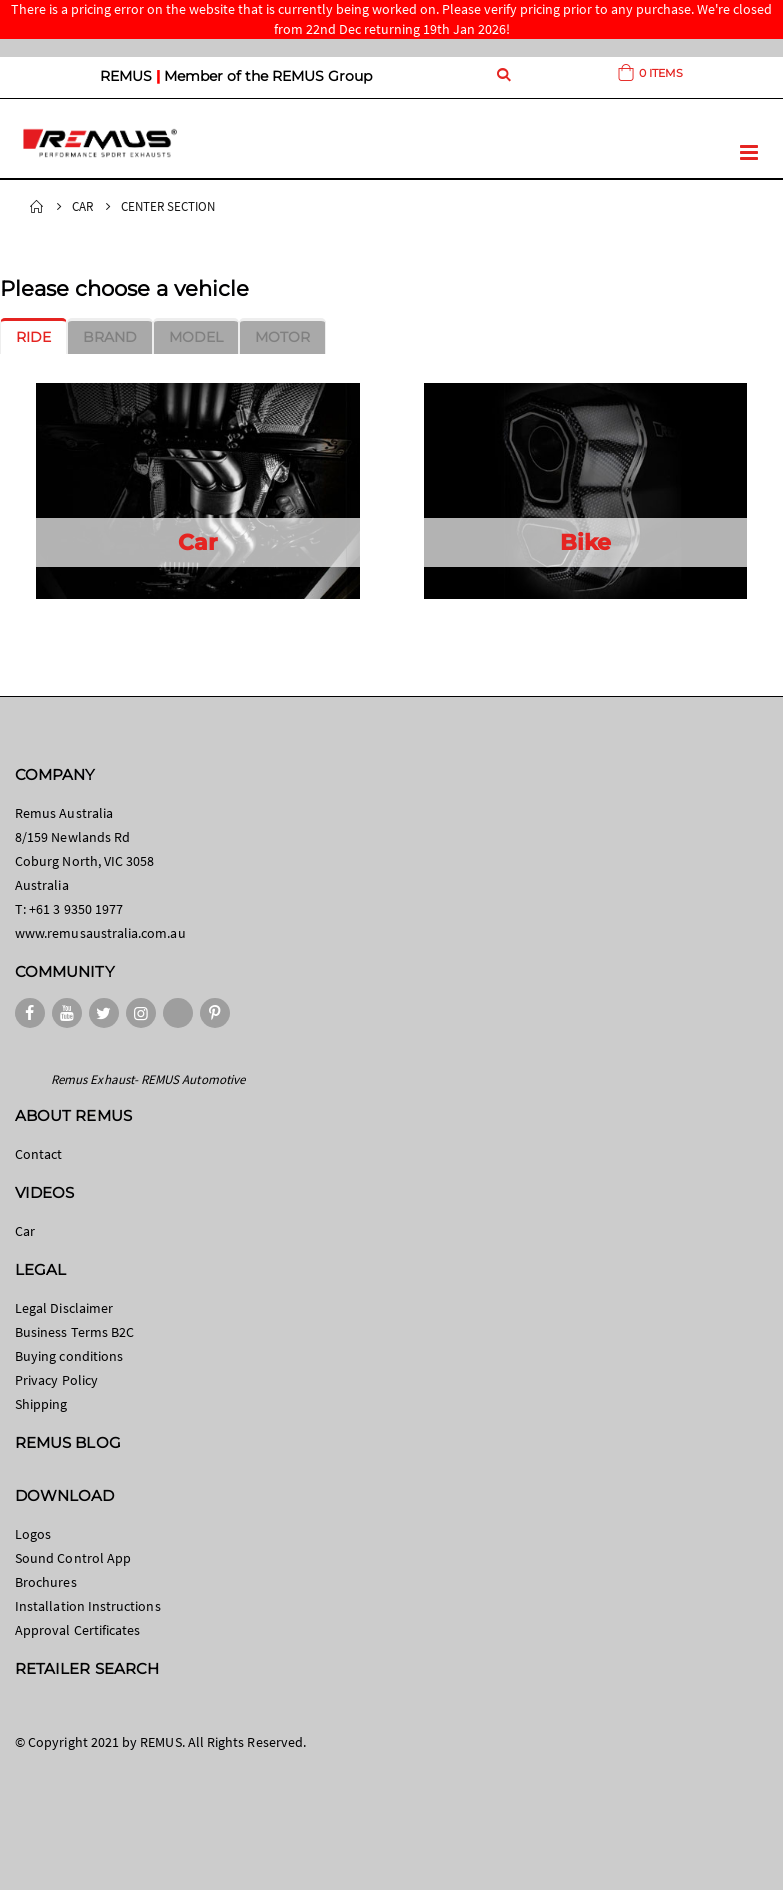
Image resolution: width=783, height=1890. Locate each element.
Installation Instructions (88, 1606)
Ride (33, 337)
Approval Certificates (77, 1630)
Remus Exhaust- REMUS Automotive (148, 1079)
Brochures (46, 1582)
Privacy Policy (56, 1380)
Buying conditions (69, 1356)
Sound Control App (73, 1558)
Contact (38, 1154)
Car (82, 206)
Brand (110, 337)
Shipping (41, 1404)
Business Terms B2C (74, 1332)
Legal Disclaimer (64, 1308)
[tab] (33, 337)
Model (196, 337)
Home (37, 207)
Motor (282, 337)
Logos (33, 1534)
